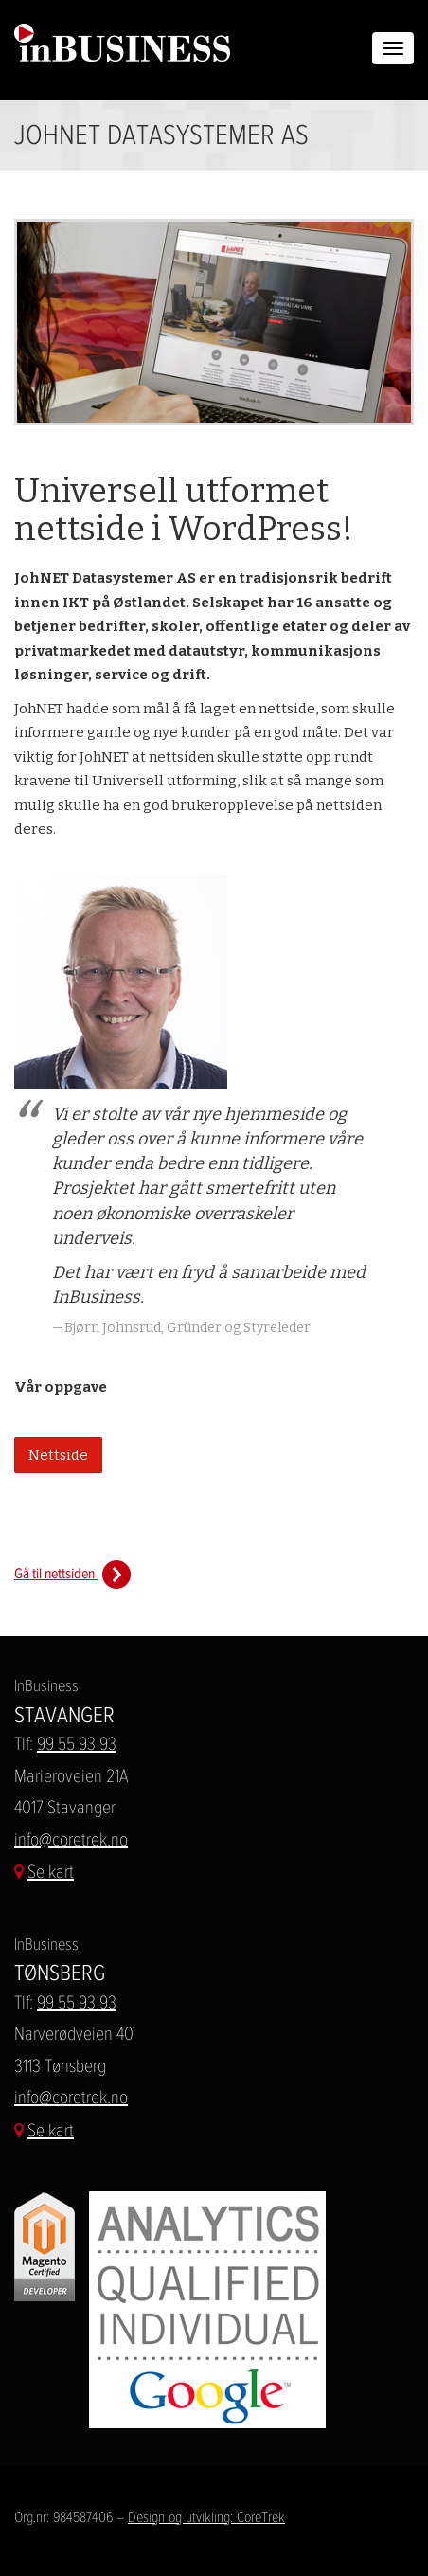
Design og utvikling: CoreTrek (206, 2517)
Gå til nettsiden (72, 1573)
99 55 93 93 (76, 1744)
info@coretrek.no (71, 1839)
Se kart (50, 1871)
